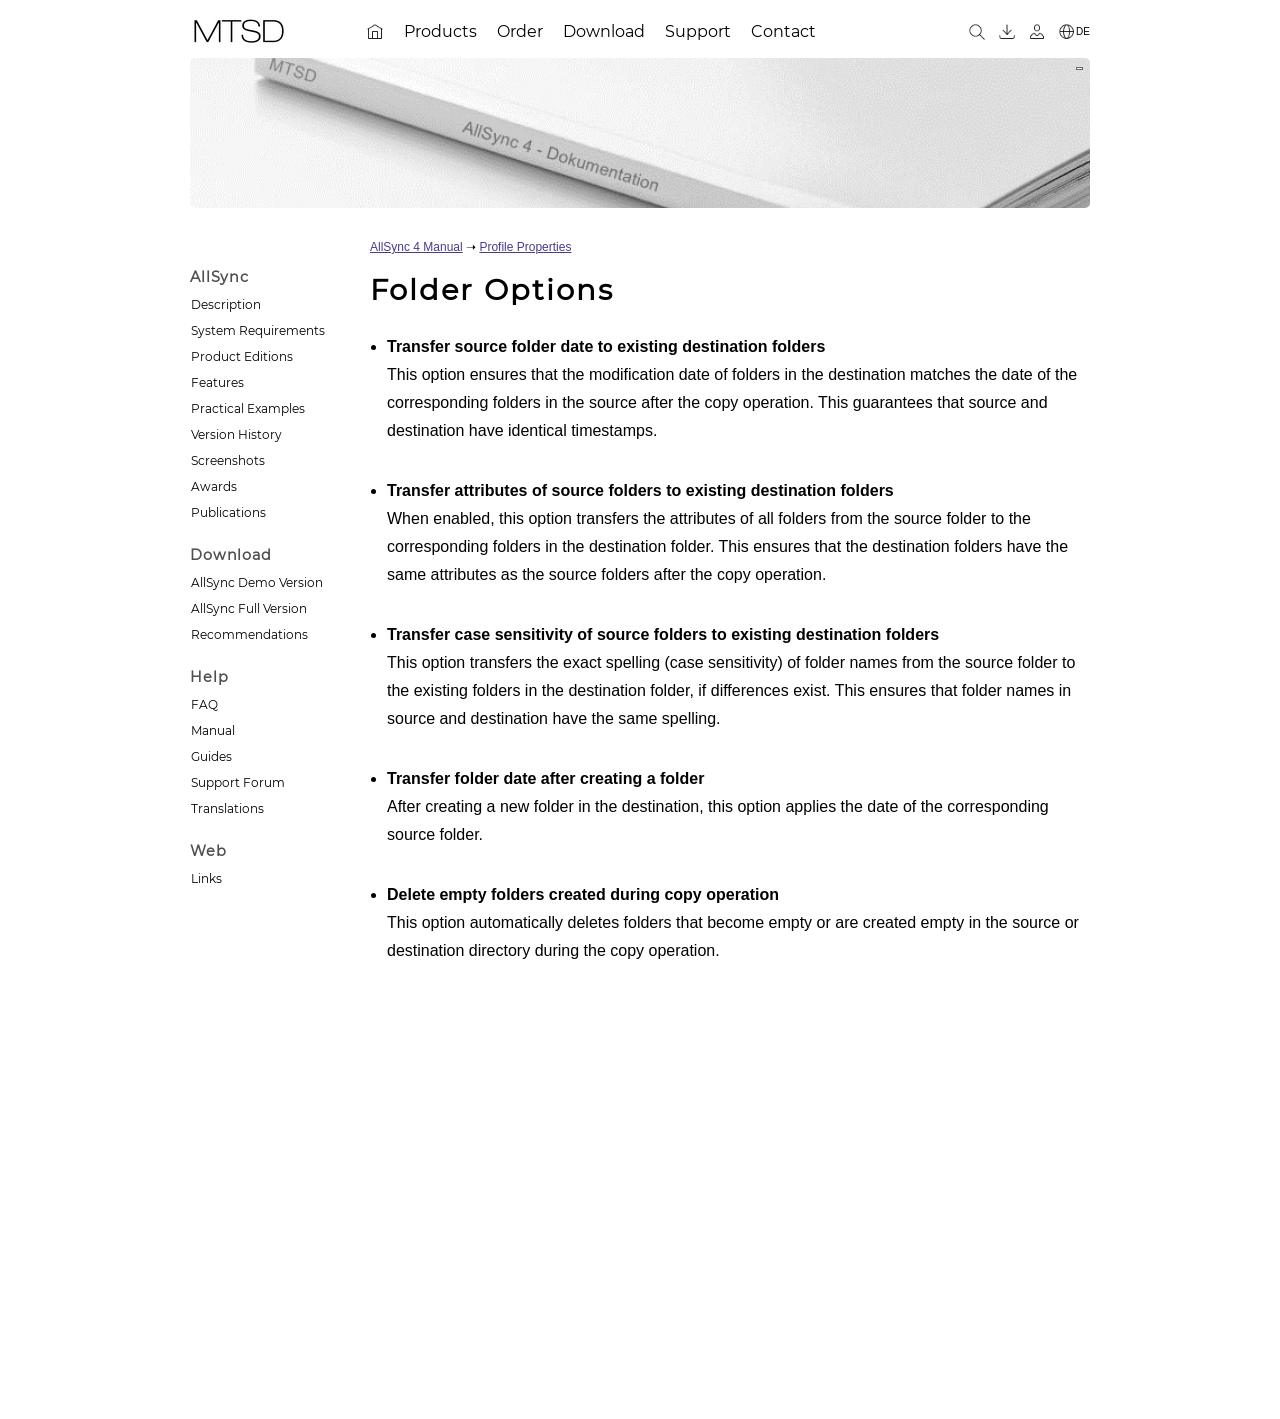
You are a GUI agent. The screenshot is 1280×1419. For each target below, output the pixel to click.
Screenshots (228, 460)
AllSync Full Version (249, 608)
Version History (236, 434)
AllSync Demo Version (257, 582)
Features (217, 382)
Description (226, 304)
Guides (211, 756)
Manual (213, 730)
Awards (214, 486)
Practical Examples (248, 408)
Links (206, 878)
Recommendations (249, 634)
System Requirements (258, 330)
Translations (227, 808)
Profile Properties (525, 247)
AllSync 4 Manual (416, 247)
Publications (228, 512)
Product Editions (242, 356)
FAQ (204, 704)
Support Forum (238, 782)
